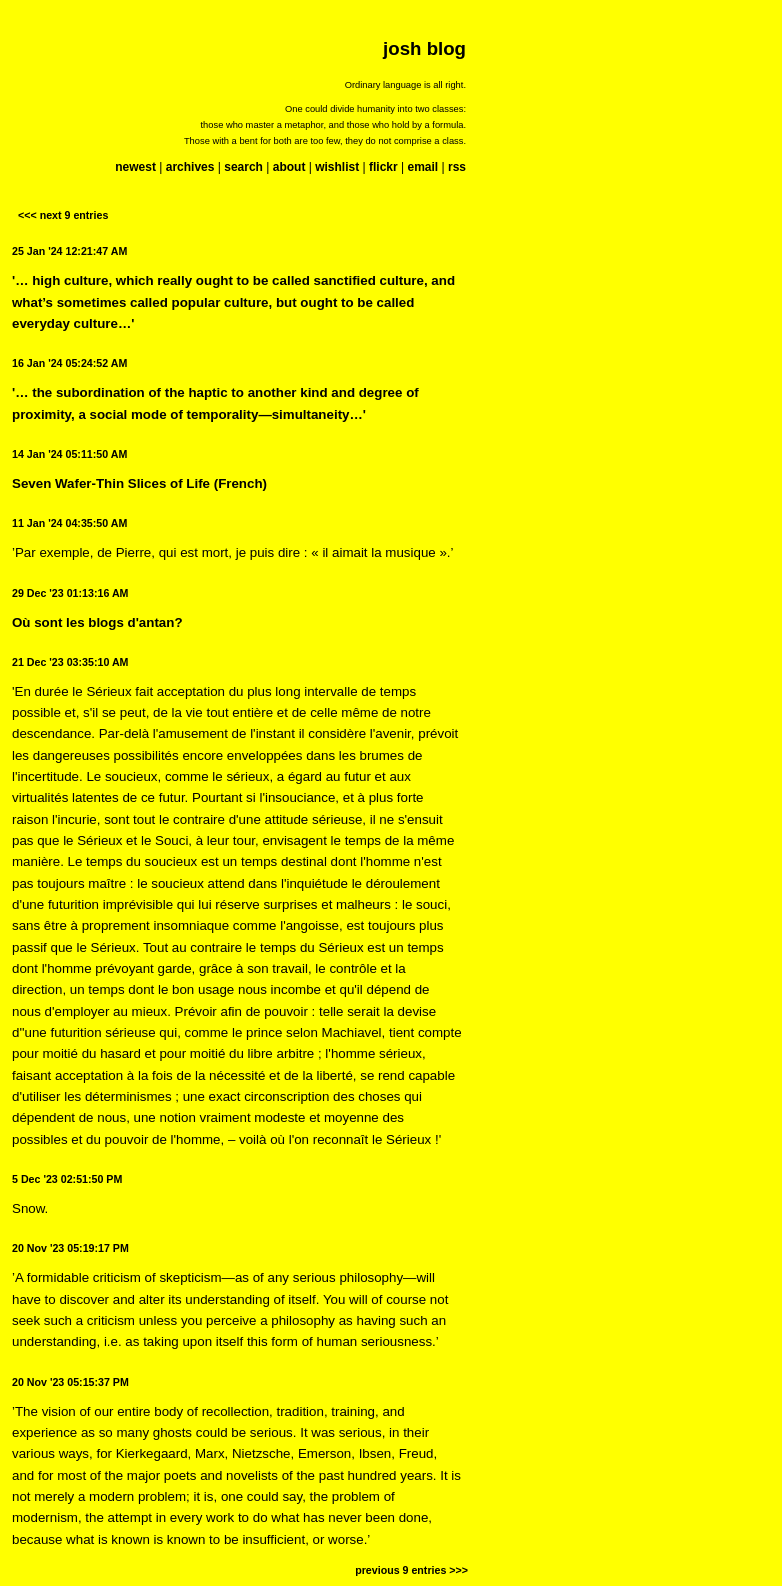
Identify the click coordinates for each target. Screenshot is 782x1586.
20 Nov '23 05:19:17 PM (70, 1248)
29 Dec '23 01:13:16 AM (70, 593)
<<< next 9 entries (63, 215)
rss (457, 167)
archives (190, 167)
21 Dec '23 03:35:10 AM (70, 662)
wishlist (337, 167)
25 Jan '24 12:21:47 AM (69, 251)
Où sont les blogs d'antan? (97, 622)
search (243, 167)
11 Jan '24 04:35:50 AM (69, 523)
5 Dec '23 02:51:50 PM (67, 1179)
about (289, 167)
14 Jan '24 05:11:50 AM (69, 454)
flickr (383, 167)
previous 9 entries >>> (411, 1570)
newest (135, 167)
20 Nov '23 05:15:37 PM (70, 1382)
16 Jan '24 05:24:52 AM (69, 363)
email (422, 167)
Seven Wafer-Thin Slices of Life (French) (139, 483)
